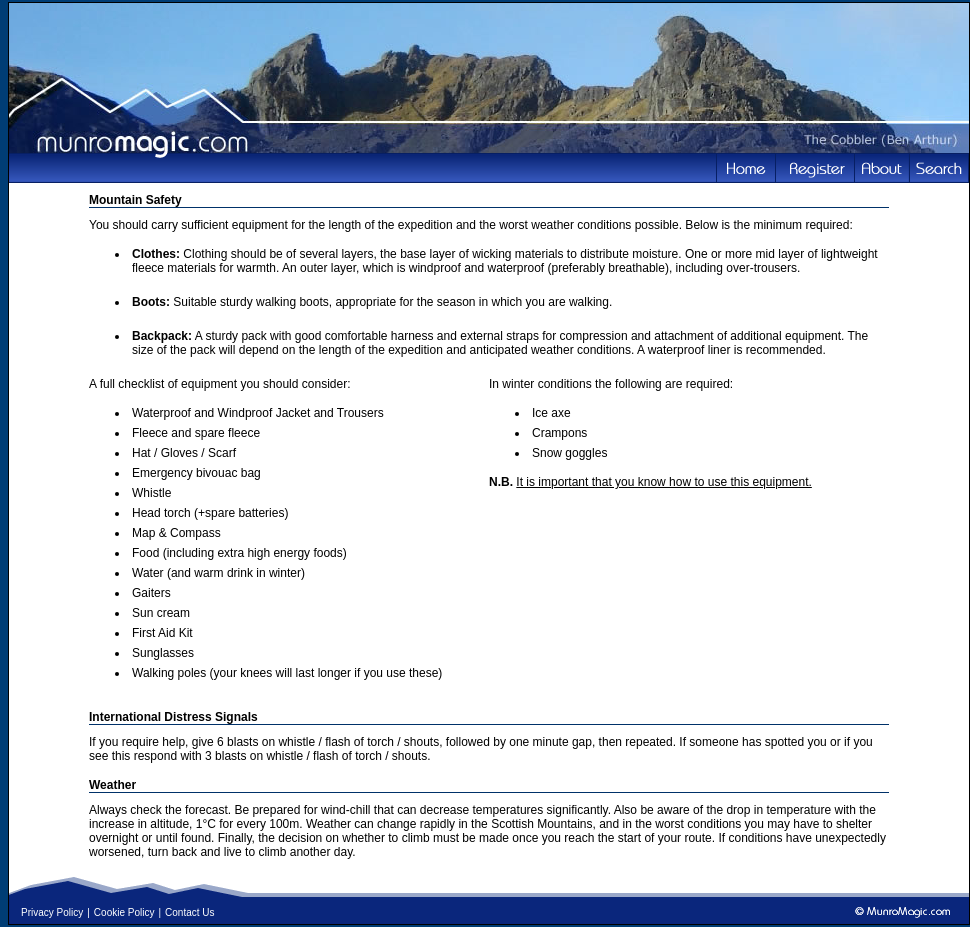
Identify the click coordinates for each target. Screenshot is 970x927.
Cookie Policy (124, 912)
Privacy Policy (52, 912)
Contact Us (189, 912)
